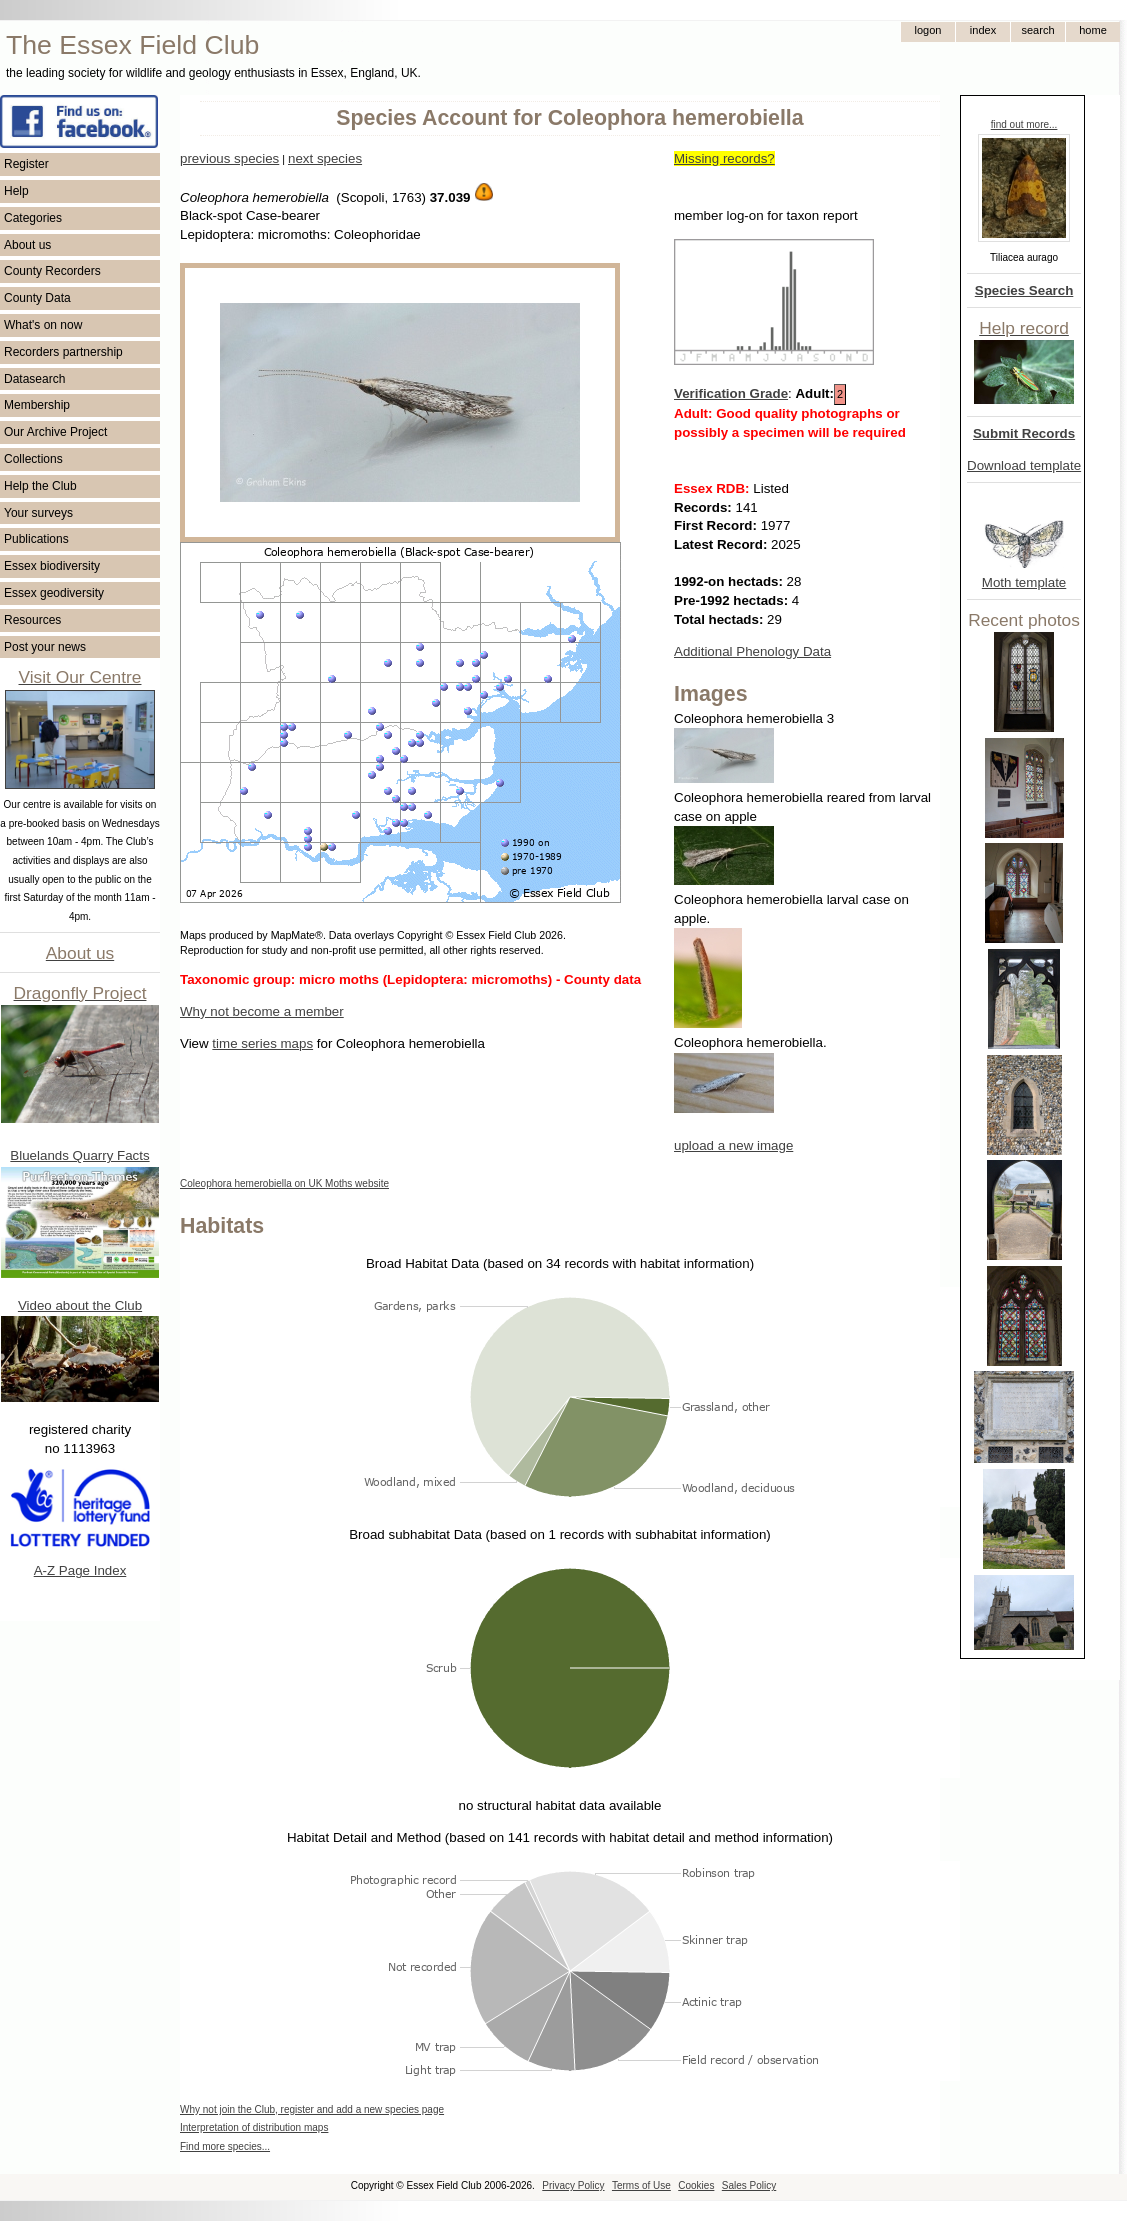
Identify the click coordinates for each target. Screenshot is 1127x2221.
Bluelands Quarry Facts (79, 1155)
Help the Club (40, 486)
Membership (37, 405)
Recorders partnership (63, 352)
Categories (33, 218)
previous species (229, 158)
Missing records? (724, 158)
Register (26, 164)
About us (27, 245)
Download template (1024, 465)
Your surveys (38, 513)
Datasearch (34, 379)
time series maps (262, 1043)
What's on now (43, 325)
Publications (36, 539)
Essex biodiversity (52, 566)
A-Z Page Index (80, 1570)
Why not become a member (262, 1011)
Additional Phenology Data (752, 651)
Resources (32, 620)
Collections (33, 459)
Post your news (45, 647)
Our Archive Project (55, 432)
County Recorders (52, 271)
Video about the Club (80, 1305)
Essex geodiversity (54, 593)
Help (16, 191)
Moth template (1024, 582)
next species (325, 158)
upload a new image (733, 1145)
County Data (37, 298)
